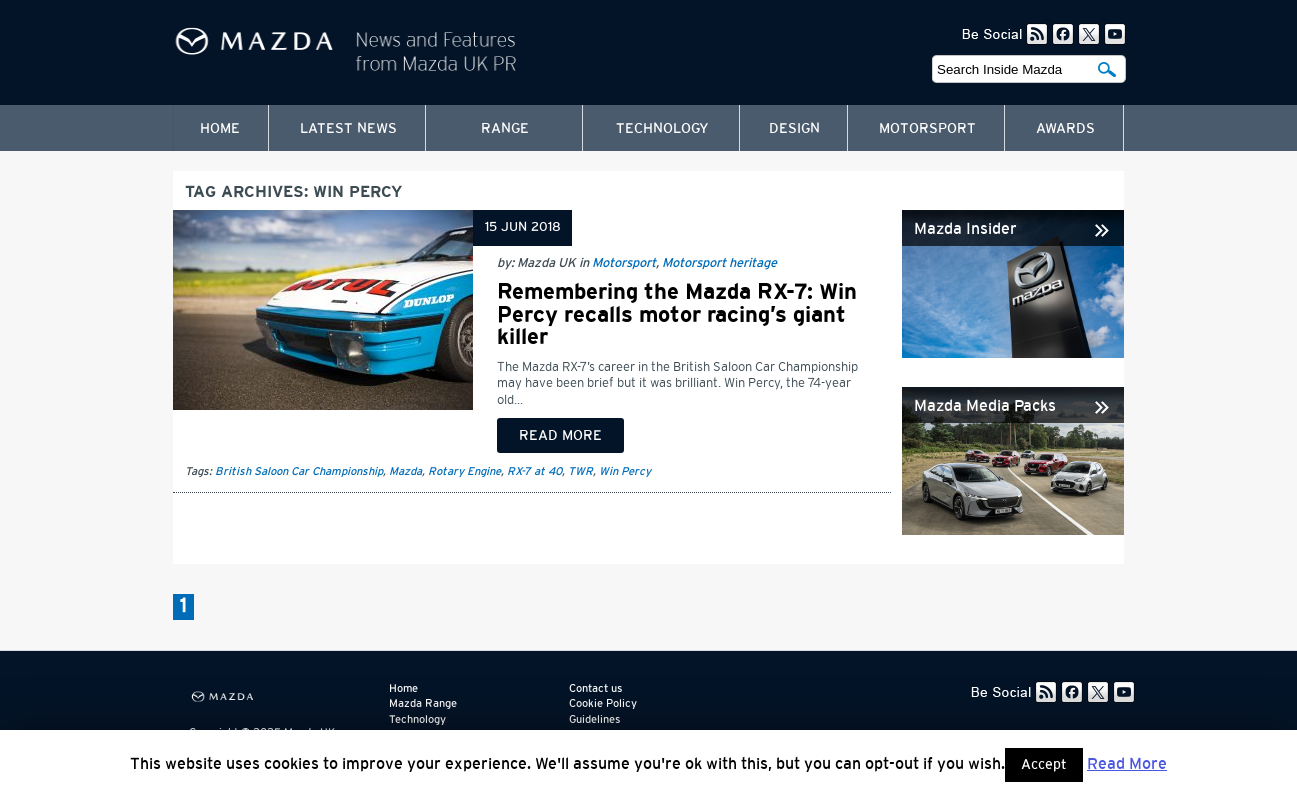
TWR (580, 471)
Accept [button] (1044, 765)
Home (220, 129)
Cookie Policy (603, 703)
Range (505, 129)
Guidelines (594, 719)
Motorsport (927, 129)
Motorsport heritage (719, 263)
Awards (1065, 129)
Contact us (595, 688)
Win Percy (625, 471)
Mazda (405, 471)
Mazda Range (423, 703)
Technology (662, 129)
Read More (1127, 764)
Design (794, 129)
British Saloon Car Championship (299, 471)
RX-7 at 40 (534, 471)
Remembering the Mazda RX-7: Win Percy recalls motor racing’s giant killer (677, 314)
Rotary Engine (464, 471)
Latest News (348, 129)
